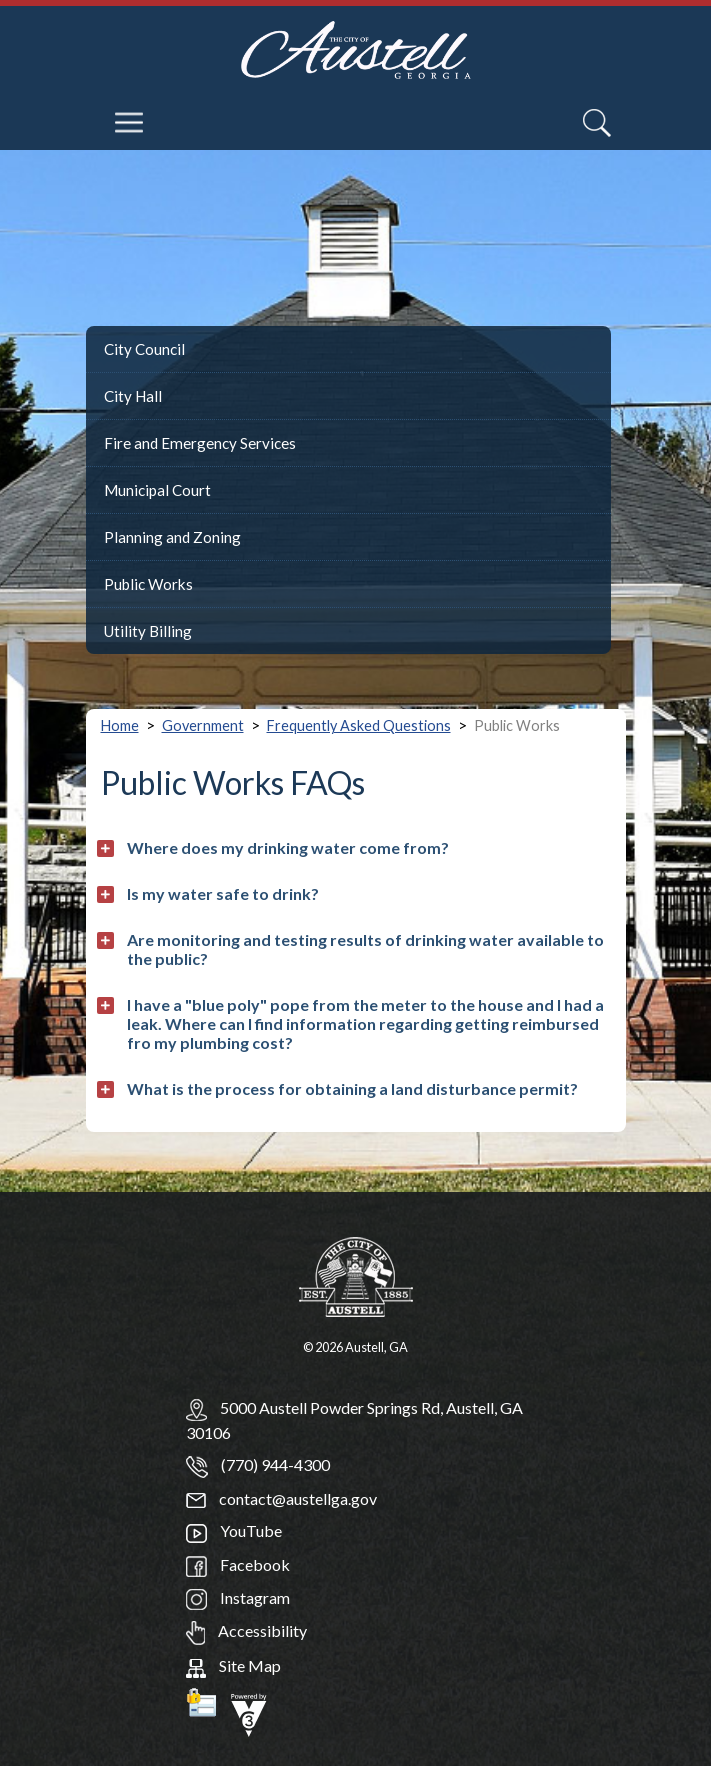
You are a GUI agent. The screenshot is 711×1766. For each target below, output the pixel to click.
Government (203, 725)
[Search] (597, 123)
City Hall (133, 396)
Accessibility (246, 1630)
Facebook (238, 1564)
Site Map (233, 1665)
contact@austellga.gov (281, 1498)
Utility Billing (148, 631)
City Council (144, 349)
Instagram (238, 1597)
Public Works (148, 584)
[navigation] (131, 107)
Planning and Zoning (172, 537)
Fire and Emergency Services (200, 443)
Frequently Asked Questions (359, 725)
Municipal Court (157, 490)
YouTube (234, 1530)
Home (120, 725)
